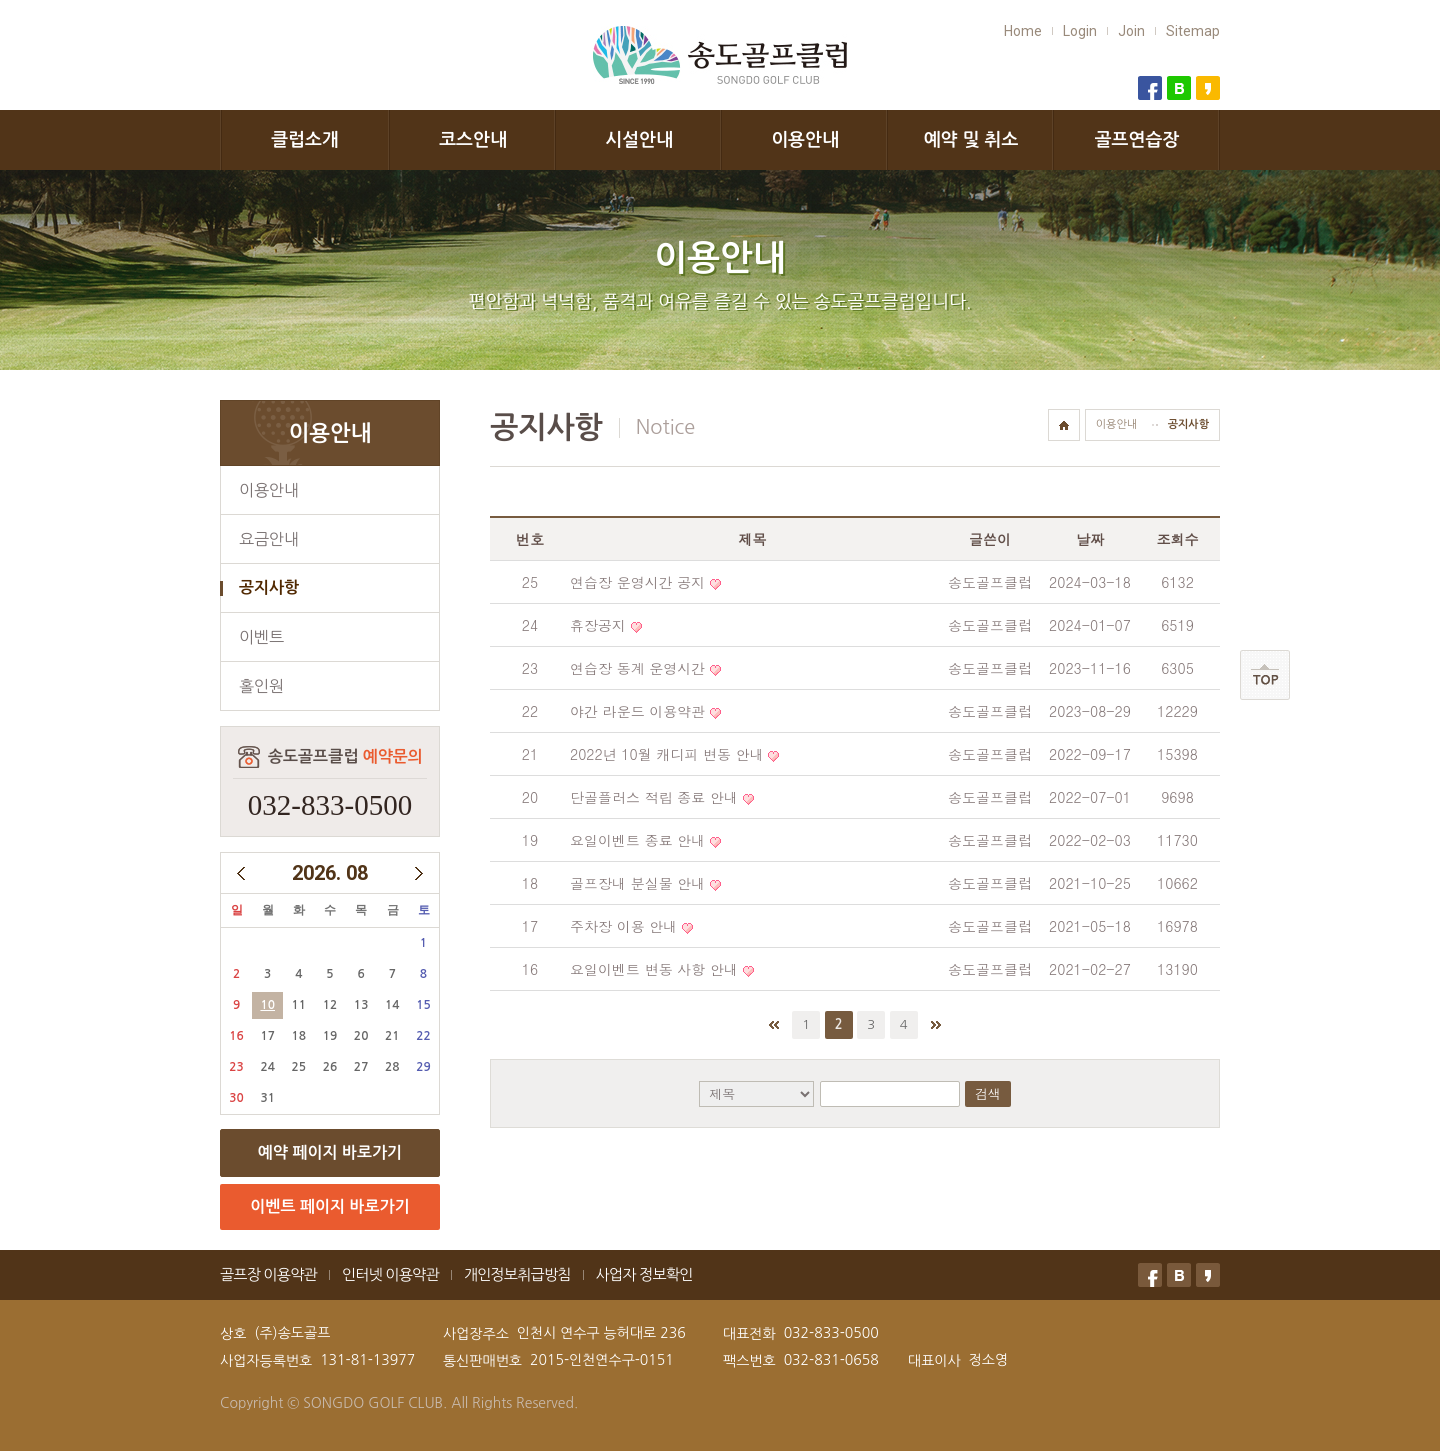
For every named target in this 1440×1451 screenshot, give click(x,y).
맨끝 (936, 1025)
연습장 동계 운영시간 (637, 668)
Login (1080, 31)
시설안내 (639, 140)
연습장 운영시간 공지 (637, 582)
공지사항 (269, 587)
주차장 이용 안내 (623, 926)
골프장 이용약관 (268, 1274)
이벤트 (261, 637)
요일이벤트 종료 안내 (637, 840)
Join (1131, 31)
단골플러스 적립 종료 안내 (654, 797)
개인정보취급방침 (517, 1274)
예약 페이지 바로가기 (330, 1152)
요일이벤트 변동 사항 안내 (654, 969)
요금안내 (269, 539)
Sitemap (1193, 31)
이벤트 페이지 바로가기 (329, 1206)
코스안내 (473, 140)
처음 (774, 1025)
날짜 (1090, 539)
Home (1023, 31)
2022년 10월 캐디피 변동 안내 (667, 754)
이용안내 (805, 140)
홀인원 (261, 686)
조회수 (1178, 539)
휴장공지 (598, 625)
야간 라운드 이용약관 (637, 711)
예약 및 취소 (971, 140)
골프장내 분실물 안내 (637, 883)
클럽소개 (305, 140)
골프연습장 (1137, 140)
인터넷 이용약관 (390, 1274)
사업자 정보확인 (644, 1274)
